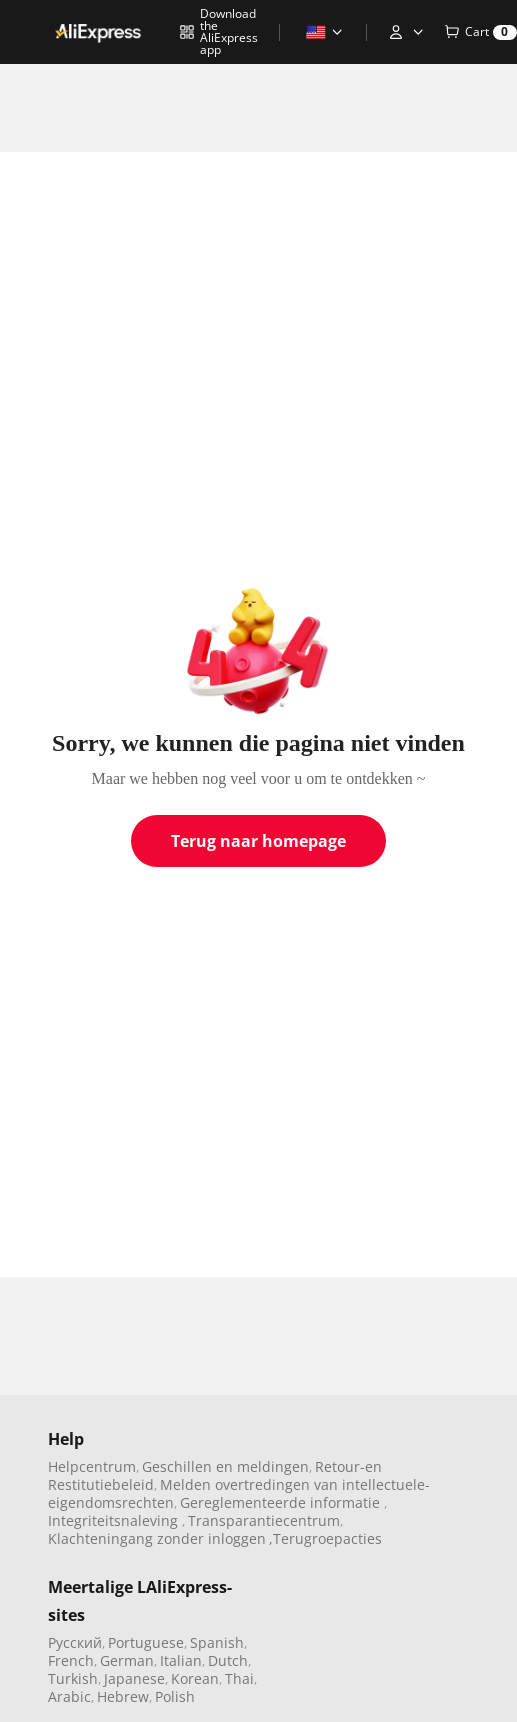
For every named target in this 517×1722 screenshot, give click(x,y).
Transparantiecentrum (264, 1520)
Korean (195, 1678)
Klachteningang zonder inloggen (157, 1538)
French (71, 1660)
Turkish (73, 1678)
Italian (181, 1660)
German (127, 1660)
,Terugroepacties (325, 1538)
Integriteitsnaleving (115, 1520)
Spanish (217, 1642)
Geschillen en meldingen (225, 1466)
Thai (239, 1678)
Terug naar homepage (258, 841)
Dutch (228, 1660)
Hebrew (123, 1696)
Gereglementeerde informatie (282, 1502)
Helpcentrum (92, 1466)
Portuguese (146, 1642)
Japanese (134, 1678)
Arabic (69, 1696)
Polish (175, 1696)
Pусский (75, 1642)
